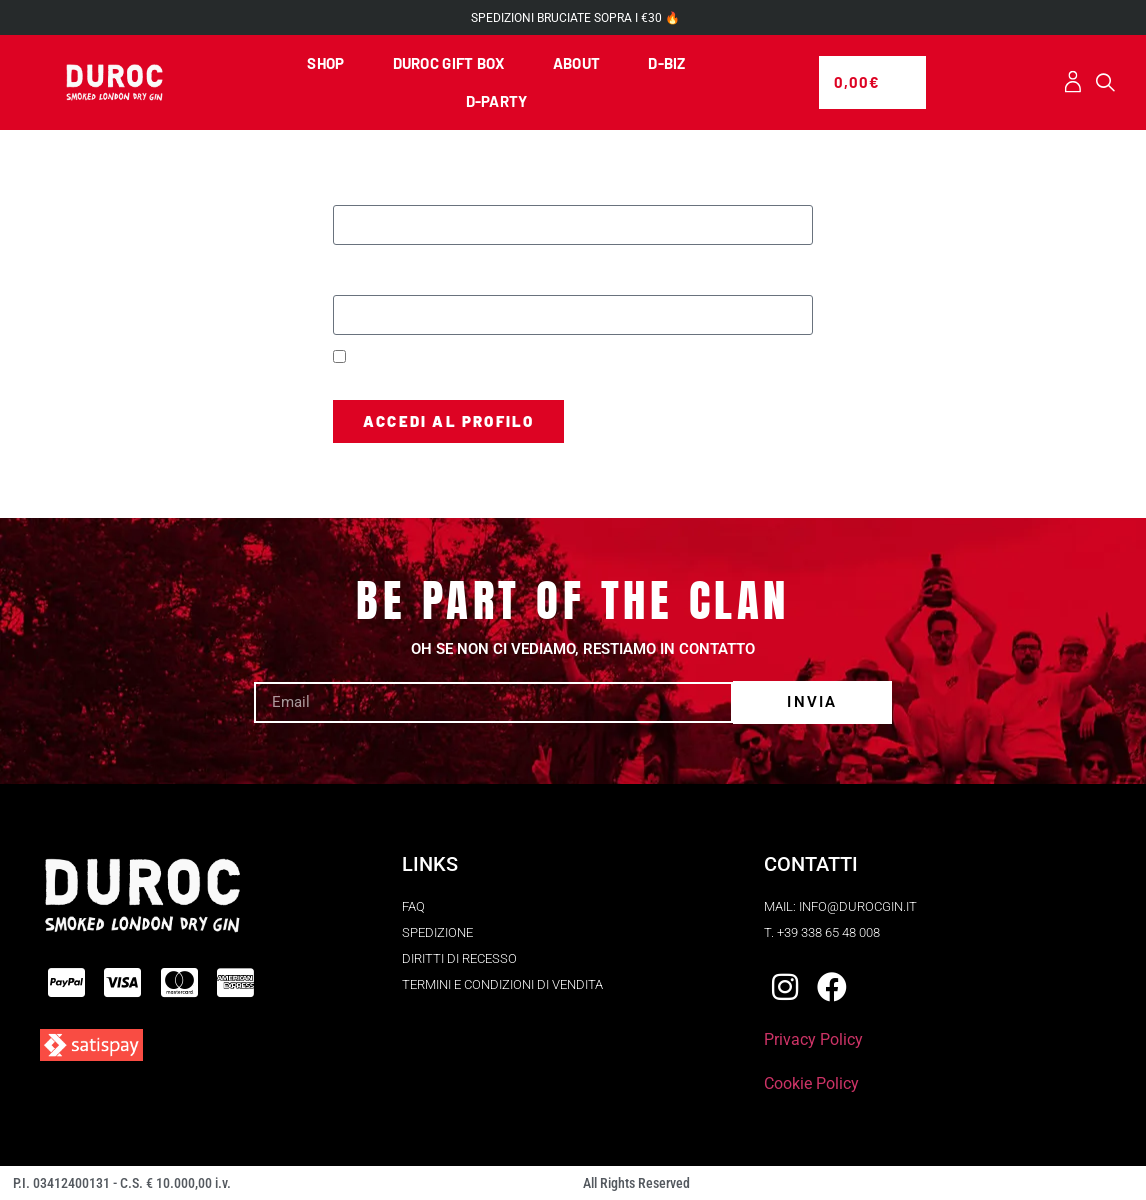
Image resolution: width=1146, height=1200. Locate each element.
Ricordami (372, 358)
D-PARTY (497, 101)
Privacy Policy (813, 1039)
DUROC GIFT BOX (449, 63)
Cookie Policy (811, 1083)
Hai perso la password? (405, 468)
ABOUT (577, 63)
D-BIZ (667, 63)
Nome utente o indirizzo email (438, 178)
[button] (1105, 82)
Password (368, 268)
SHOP (325, 63)
